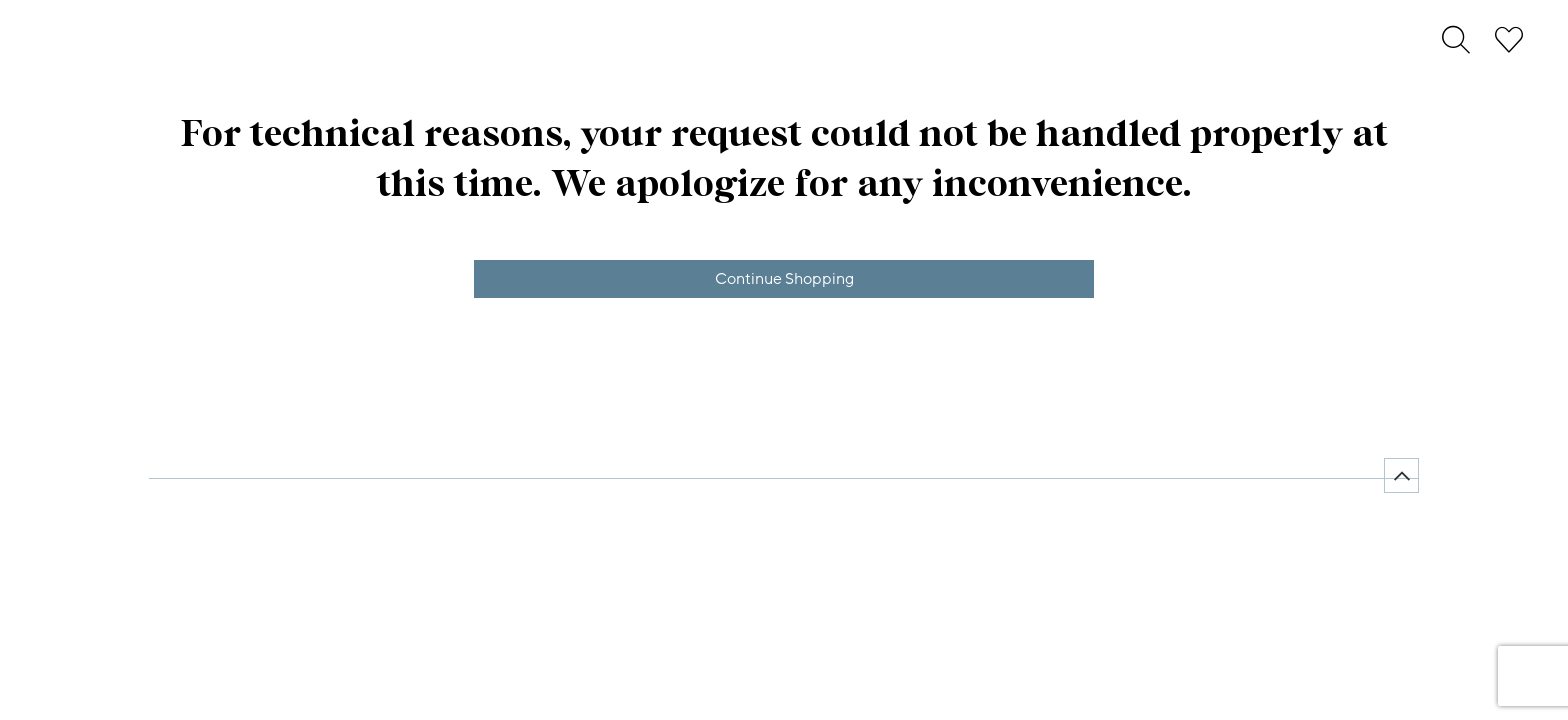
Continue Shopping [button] (784, 279)
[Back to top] (1401, 475)
